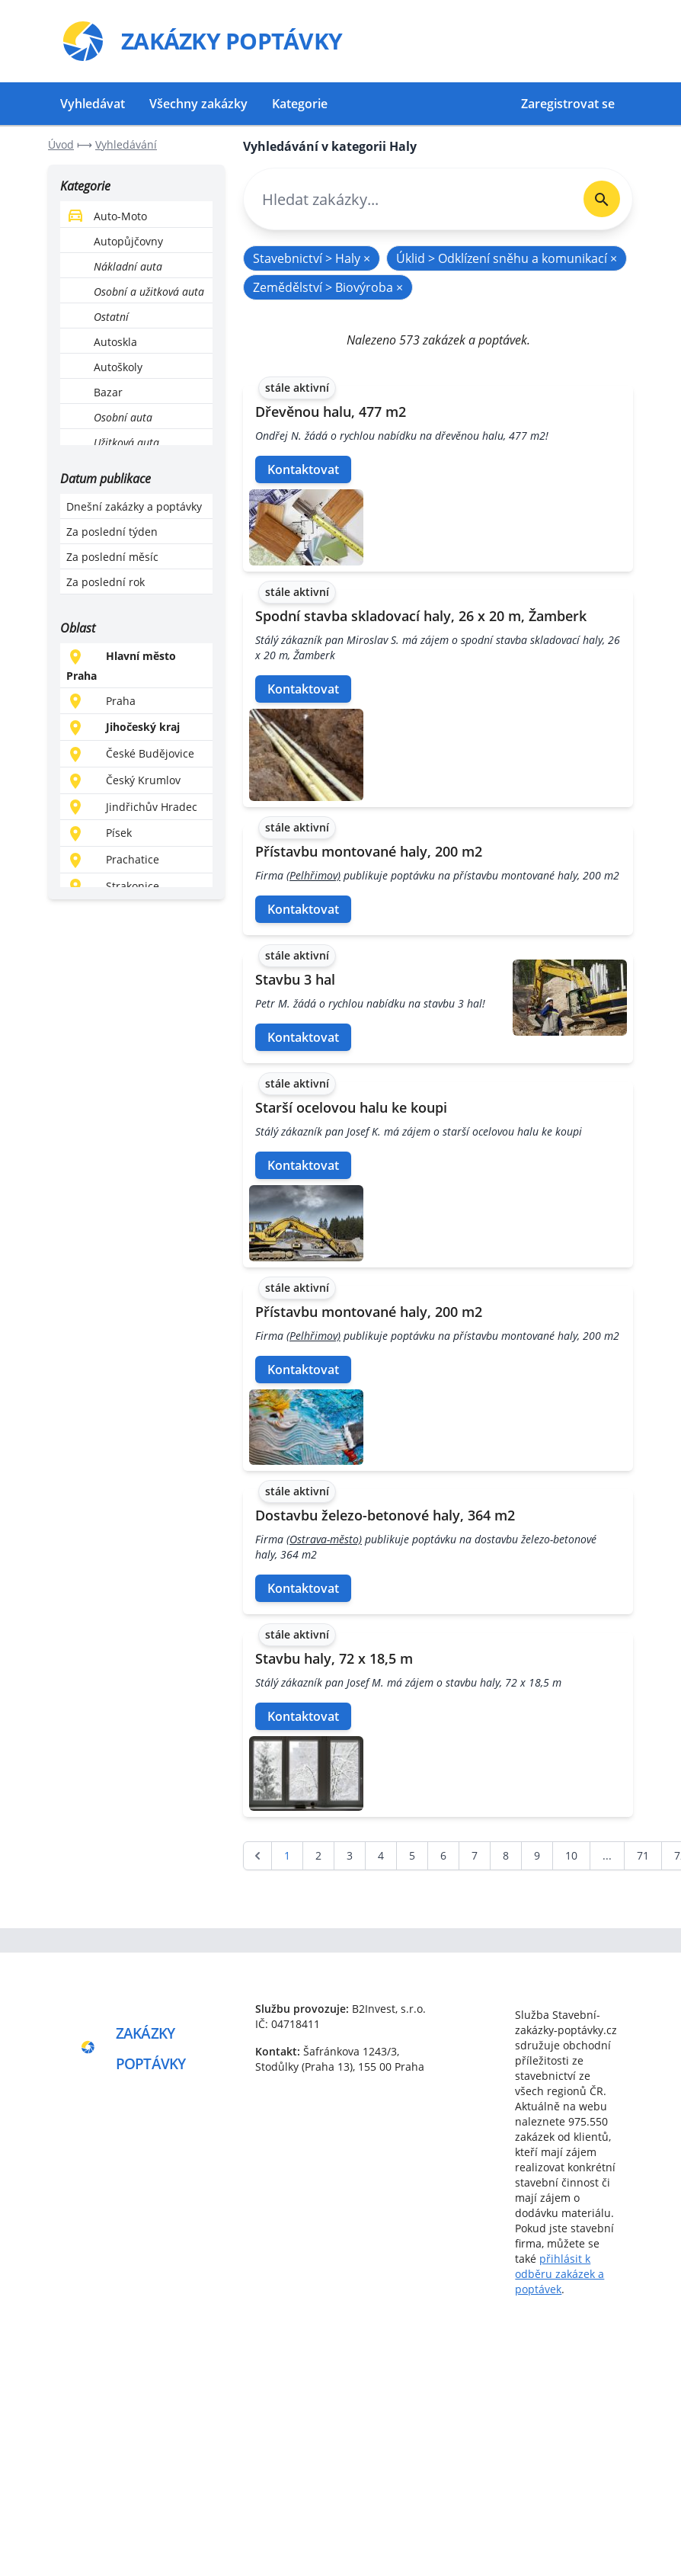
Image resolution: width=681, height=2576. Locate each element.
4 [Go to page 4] (381, 1855)
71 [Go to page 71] (643, 1855)
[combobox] (407, 199)
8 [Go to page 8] (506, 1855)
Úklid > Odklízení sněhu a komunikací (506, 258)
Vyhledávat (92, 103)
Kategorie (300, 103)
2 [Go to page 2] (318, 1855)
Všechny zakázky (198, 103)
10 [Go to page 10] (571, 1855)
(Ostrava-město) (324, 1539)
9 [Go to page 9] (537, 1855)
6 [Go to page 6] (443, 1855)
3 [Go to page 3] (350, 1855)
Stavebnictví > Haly (311, 258)
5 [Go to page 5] (412, 1855)
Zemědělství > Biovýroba (328, 287)
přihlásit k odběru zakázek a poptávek (559, 2273)
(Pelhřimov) (313, 875)
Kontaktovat (303, 469)
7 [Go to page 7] (475, 1855)
